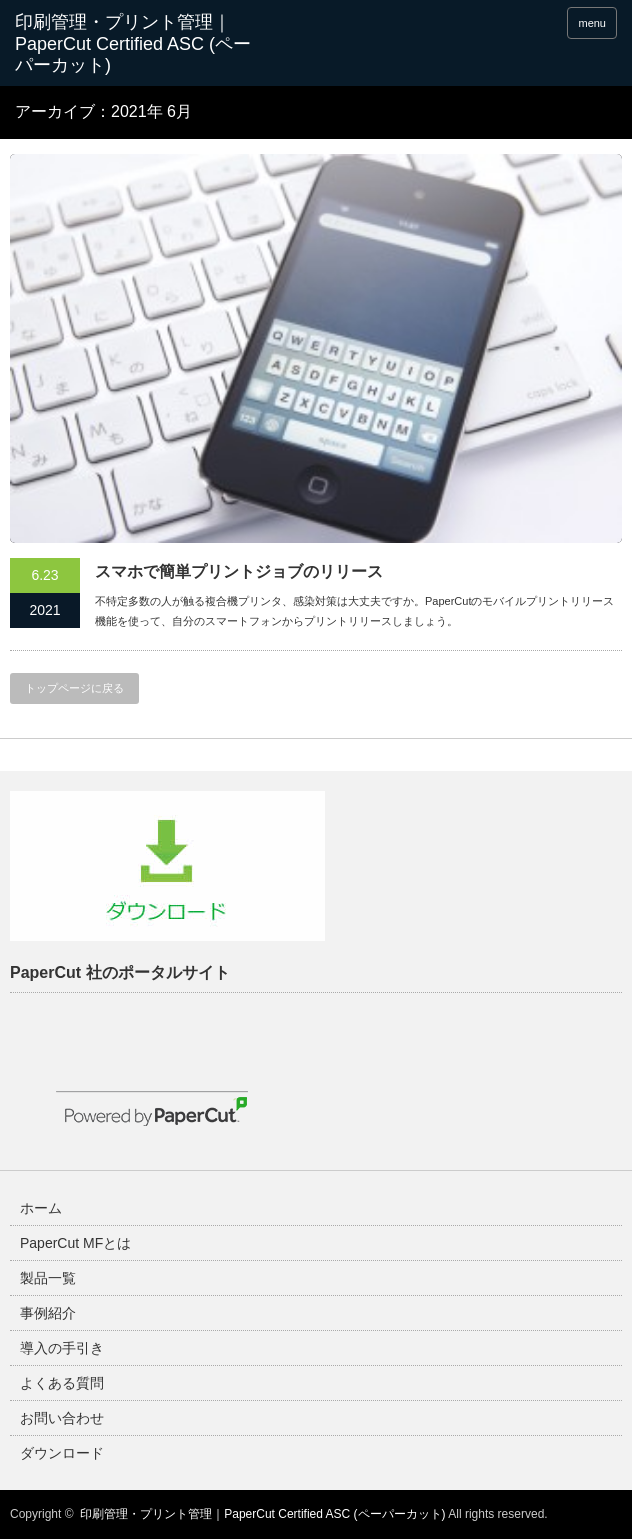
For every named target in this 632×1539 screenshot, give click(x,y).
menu (592, 23)
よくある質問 (62, 1383)
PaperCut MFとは (75, 1243)
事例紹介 (48, 1313)
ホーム (41, 1208)
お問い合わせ (62, 1418)
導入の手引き (62, 1348)
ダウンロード (62, 1453)
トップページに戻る (74, 688)
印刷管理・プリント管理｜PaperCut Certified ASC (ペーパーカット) (262, 1514)
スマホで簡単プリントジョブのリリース (239, 571)
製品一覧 (48, 1278)
